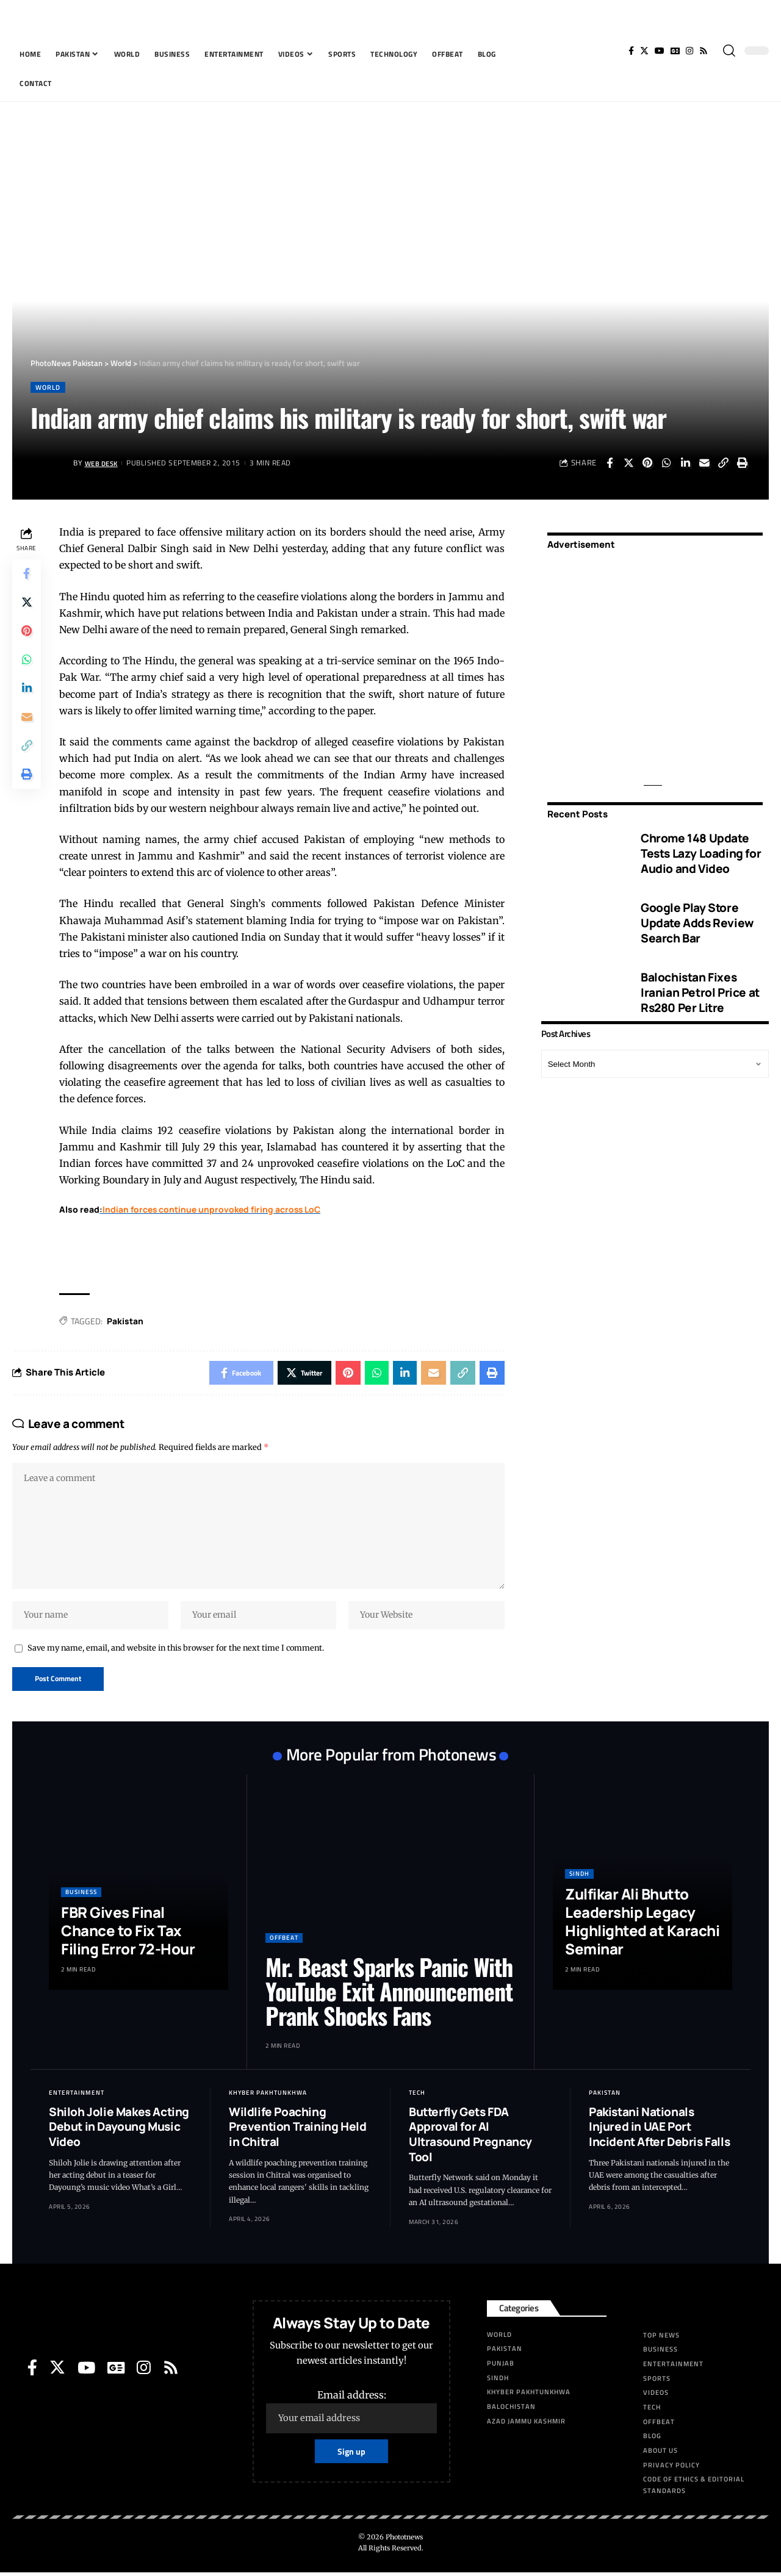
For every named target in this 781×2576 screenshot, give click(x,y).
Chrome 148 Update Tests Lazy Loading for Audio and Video (701, 851)
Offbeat (284, 1941)
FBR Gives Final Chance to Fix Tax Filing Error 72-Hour (128, 1934)
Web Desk (103, 463)
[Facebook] (631, 50)
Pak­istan (125, 1321)
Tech (417, 2095)
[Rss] (703, 50)
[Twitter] (644, 50)
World (49, 387)
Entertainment (76, 2095)
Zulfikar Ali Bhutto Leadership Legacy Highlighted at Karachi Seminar (642, 1924)
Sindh (579, 1877)
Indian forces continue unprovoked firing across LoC (213, 1210)
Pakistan (605, 2095)
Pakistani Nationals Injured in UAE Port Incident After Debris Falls (659, 2130)
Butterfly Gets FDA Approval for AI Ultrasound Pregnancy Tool (470, 2137)
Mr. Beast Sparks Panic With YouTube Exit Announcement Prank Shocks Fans (389, 1994)
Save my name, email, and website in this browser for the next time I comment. (175, 1651)
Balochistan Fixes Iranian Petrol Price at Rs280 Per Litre (700, 990)
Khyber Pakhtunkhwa (268, 2095)
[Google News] (675, 50)
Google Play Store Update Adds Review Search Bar (697, 921)
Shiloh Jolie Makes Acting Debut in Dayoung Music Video (119, 2130)
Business (81, 1895)
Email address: (351, 2414)
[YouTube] (660, 50)
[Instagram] (689, 50)
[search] (729, 50)
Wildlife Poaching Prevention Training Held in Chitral (297, 2130)
